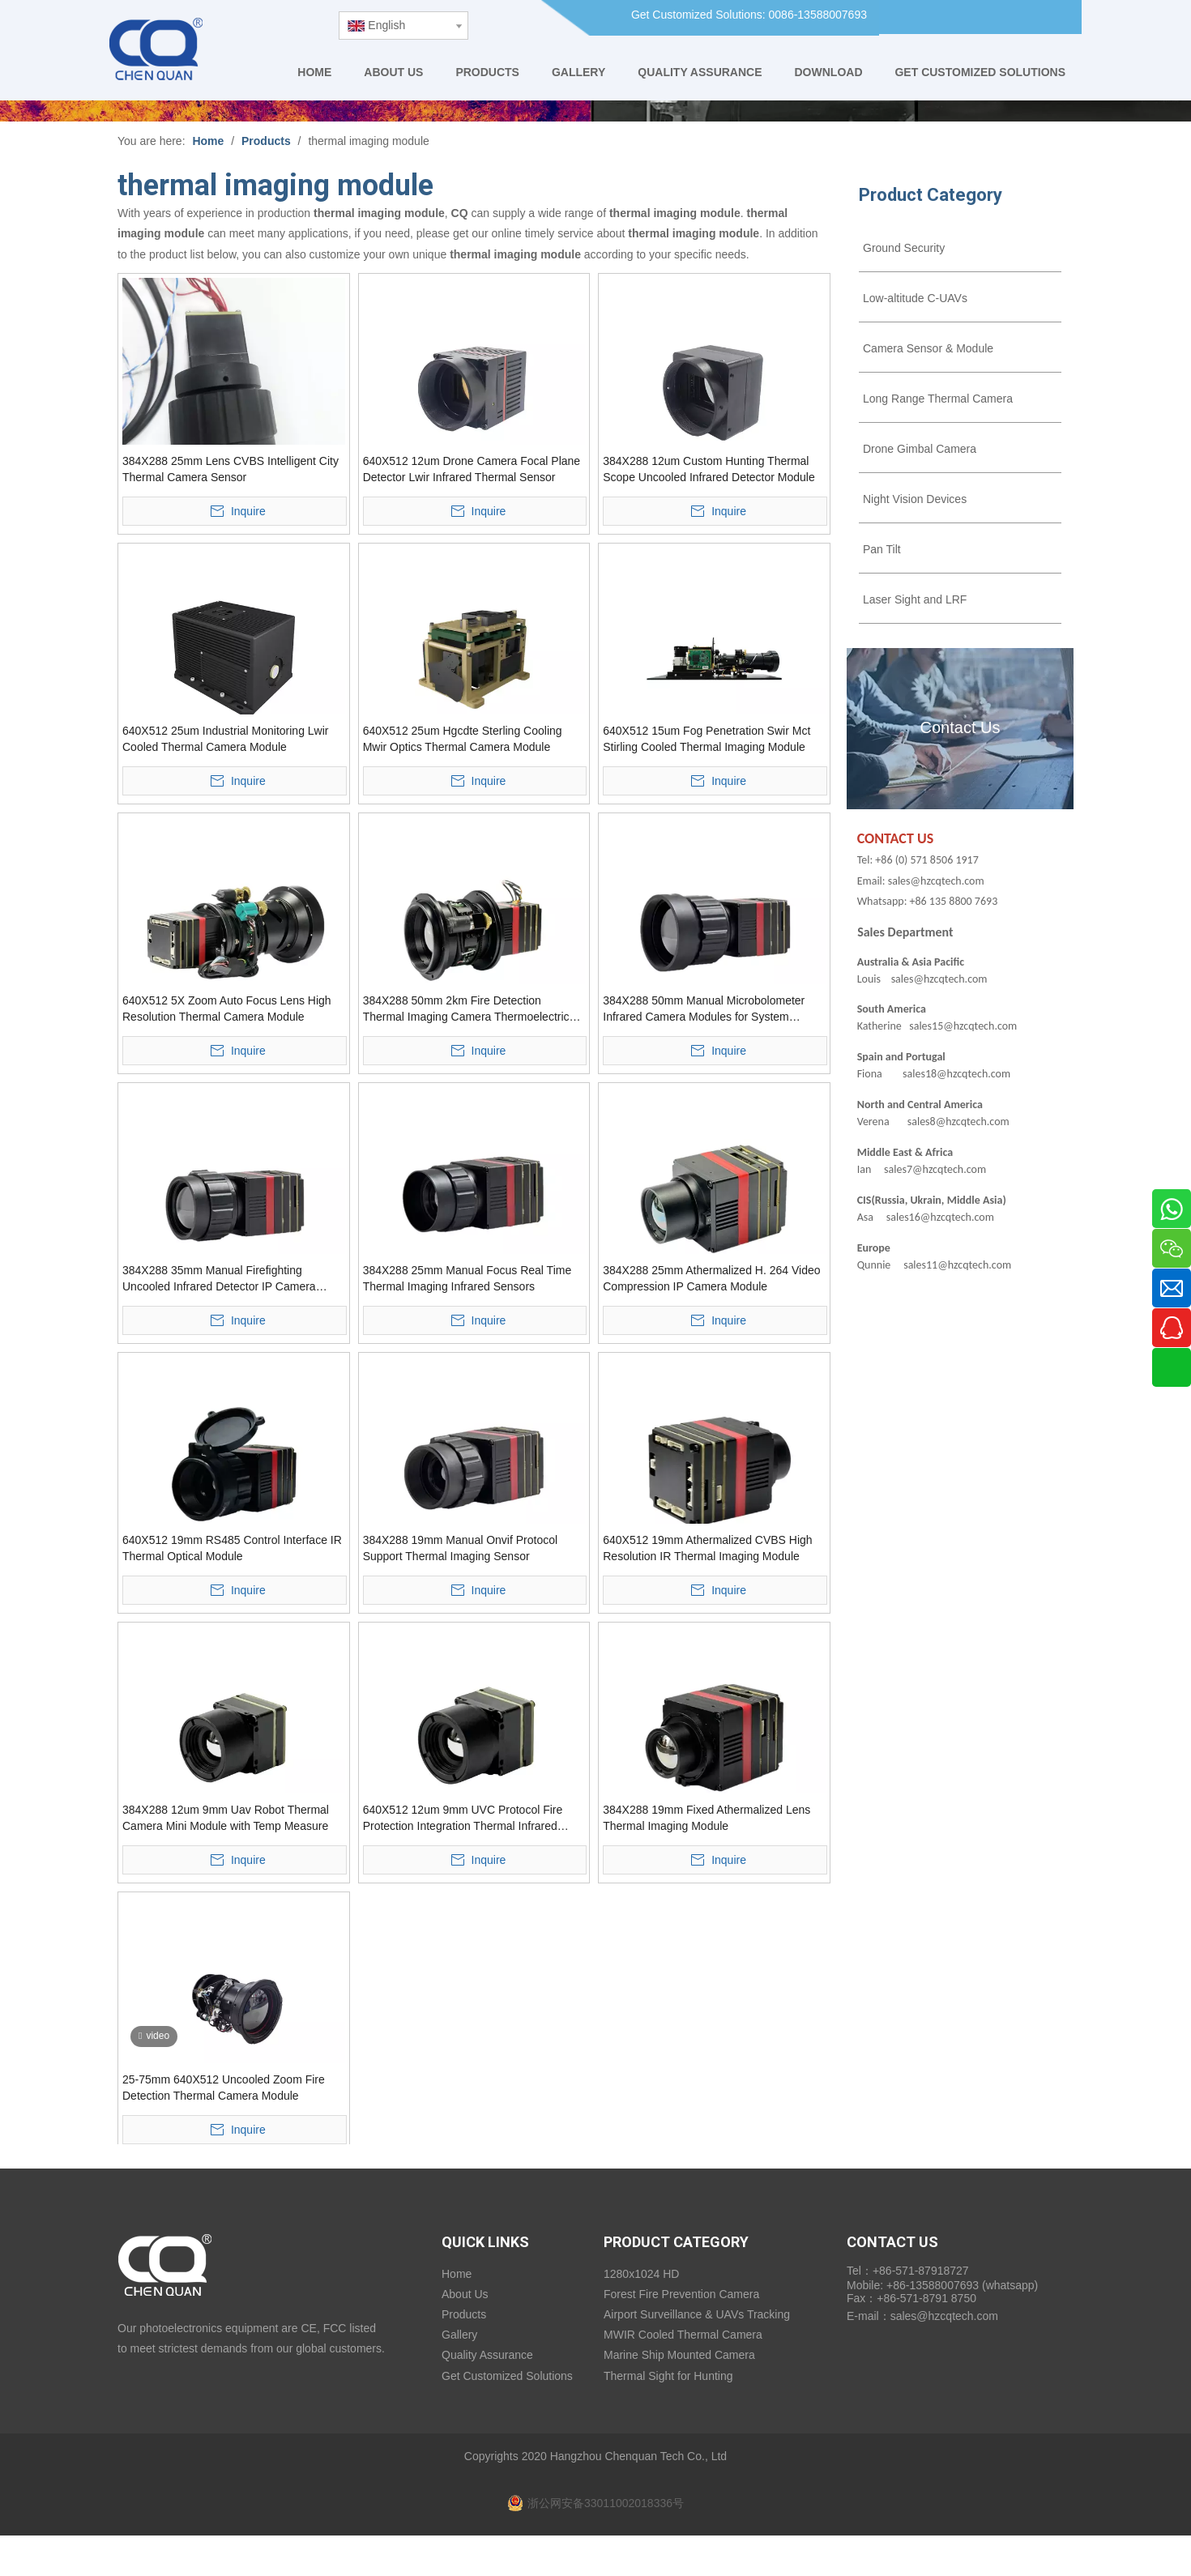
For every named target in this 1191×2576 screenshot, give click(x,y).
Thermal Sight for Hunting (668, 2375)
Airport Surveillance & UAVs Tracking (697, 2314)
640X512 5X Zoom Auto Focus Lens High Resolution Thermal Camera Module (226, 1008)
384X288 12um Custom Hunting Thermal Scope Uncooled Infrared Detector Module (708, 469)
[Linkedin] (978, 17)
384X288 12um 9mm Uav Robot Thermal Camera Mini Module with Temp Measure (225, 1817)
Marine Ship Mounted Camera (679, 2354)
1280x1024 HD (641, 2273)
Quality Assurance (487, 2354)
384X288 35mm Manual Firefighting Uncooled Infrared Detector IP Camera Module (219, 1279)
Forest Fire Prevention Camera (681, 2294)
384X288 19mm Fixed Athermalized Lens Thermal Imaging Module (706, 1817)
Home (457, 2273)
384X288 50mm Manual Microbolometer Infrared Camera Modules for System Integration (704, 1009)
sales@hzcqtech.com (944, 2315)
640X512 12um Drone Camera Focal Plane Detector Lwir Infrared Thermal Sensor (472, 469)
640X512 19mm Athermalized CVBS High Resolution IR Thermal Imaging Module (707, 1548)
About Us (465, 2294)
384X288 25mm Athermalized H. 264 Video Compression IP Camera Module (711, 1278)
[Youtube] (1011, 17)
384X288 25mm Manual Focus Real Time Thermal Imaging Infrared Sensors (467, 1278)
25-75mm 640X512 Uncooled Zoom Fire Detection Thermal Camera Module (223, 2087)
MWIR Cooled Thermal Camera (683, 2334)
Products (464, 2314)
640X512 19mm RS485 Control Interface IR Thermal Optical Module (232, 1548)
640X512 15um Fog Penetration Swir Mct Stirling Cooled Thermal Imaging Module (706, 738)
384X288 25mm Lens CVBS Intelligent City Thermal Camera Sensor (230, 469)
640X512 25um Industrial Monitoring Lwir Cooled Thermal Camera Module (225, 738)
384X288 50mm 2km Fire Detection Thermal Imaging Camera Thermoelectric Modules (466, 1009)
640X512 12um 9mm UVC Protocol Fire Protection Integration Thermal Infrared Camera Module (463, 1818)
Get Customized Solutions (507, 2375)
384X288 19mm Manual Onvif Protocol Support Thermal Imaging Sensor (460, 1548)
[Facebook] (945, 17)
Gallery (459, 2334)
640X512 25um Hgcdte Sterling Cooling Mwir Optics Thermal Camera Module (462, 738)
